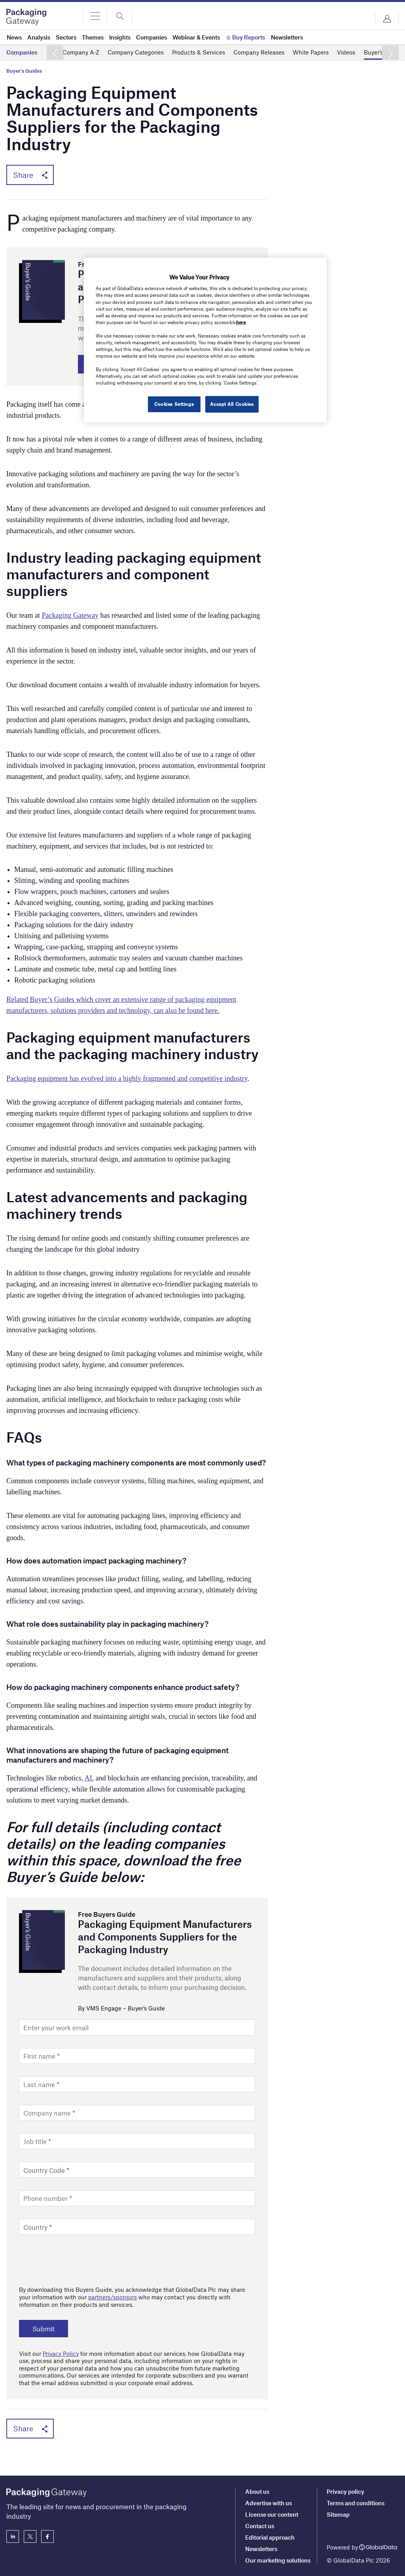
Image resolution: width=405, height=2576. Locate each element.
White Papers (311, 52)
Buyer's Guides (24, 71)
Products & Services (198, 52)
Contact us (259, 2525)
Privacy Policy (61, 2353)
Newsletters (261, 2548)
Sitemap (338, 2514)
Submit (43, 2329)
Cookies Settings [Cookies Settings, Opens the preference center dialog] (174, 404)
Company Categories (136, 52)
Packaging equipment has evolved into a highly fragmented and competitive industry (127, 1078)
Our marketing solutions (277, 2560)
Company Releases (258, 52)
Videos (346, 52)
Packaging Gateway (70, 615)
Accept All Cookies (232, 404)
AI (88, 1778)
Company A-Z (80, 52)
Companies (21, 52)
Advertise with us (268, 2502)
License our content (271, 2514)
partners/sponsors (112, 2297)
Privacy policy (345, 2491)
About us (257, 2491)
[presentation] (79, 2257)
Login (386, 19)
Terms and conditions (355, 2502)
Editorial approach (270, 2537)
